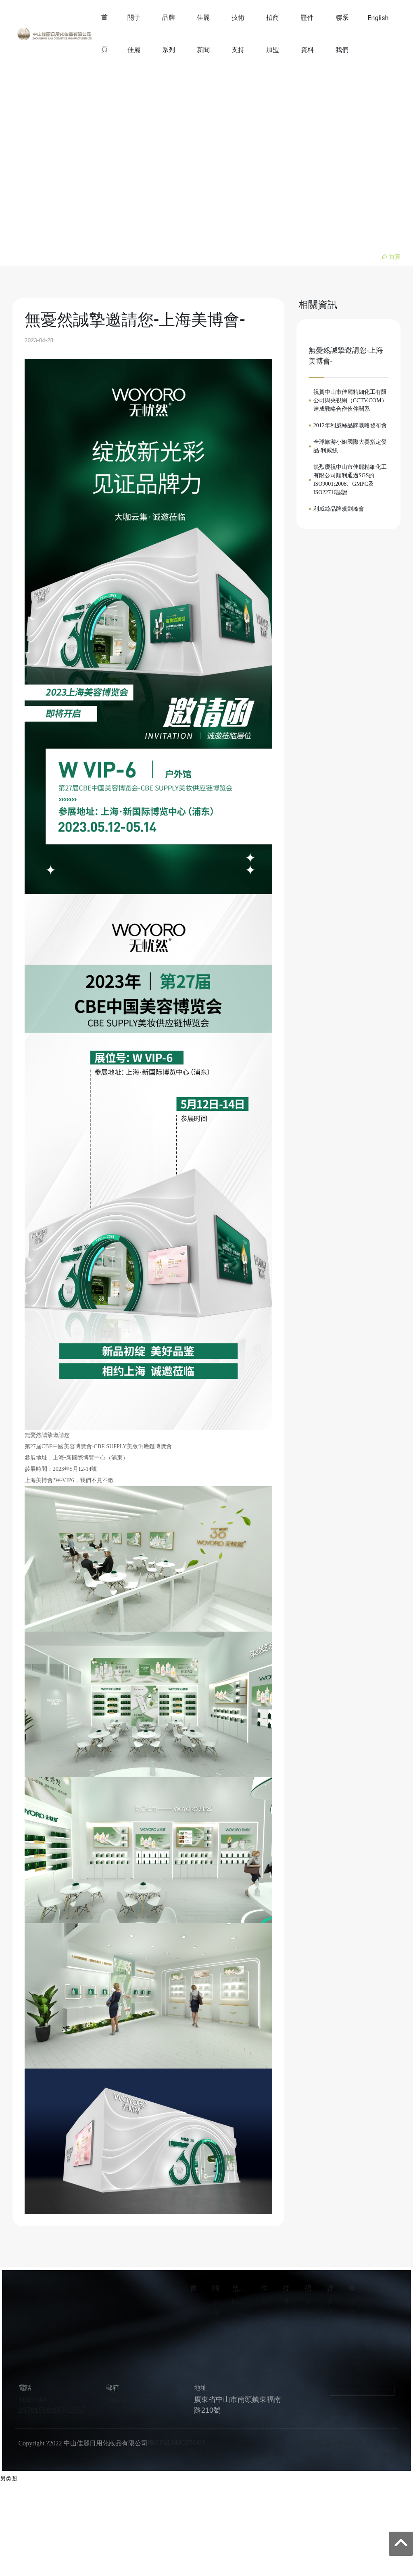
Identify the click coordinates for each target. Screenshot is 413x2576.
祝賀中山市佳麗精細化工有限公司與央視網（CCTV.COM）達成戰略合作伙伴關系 (350, 400)
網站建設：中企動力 (334, 2443)
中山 (372, 2443)
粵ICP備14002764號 (177, 2443)
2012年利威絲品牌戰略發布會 (350, 425)
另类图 (8, 2478)
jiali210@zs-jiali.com (139, 2399)
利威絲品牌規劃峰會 (338, 509)
